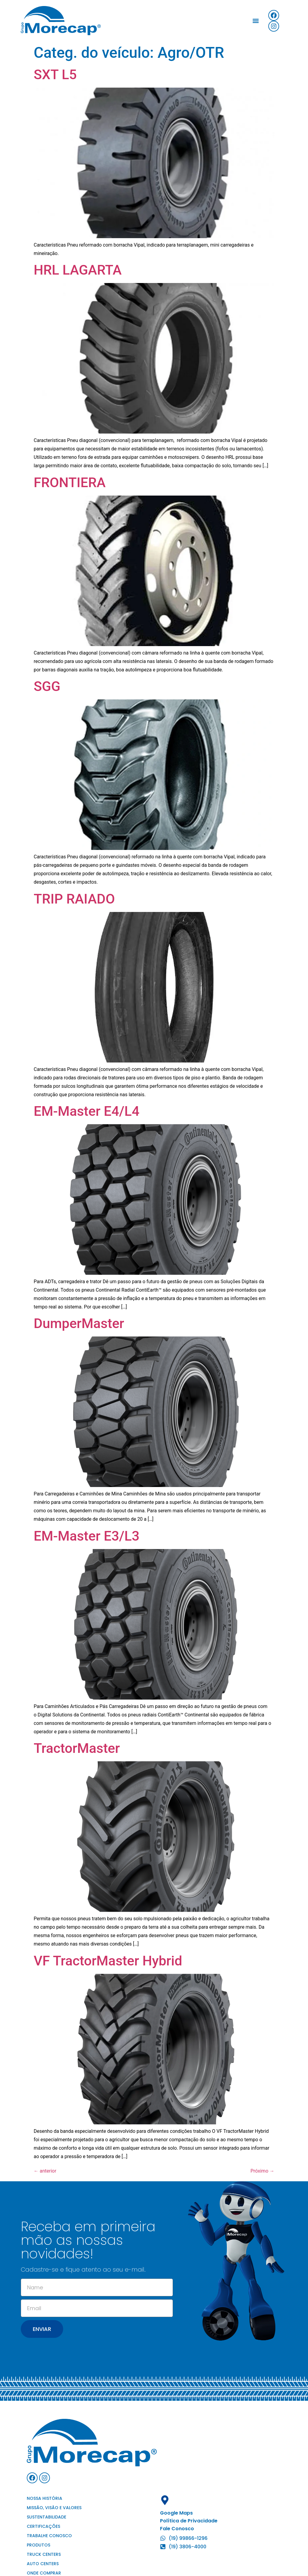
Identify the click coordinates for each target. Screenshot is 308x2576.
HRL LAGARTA (78, 270)
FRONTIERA (70, 482)
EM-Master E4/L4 (86, 1111)
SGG (47, 686)
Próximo (262, 2171)
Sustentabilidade (46, 2517)
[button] (255, 21)
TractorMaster (77, 1748)
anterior (45, 2171)
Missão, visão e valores (54, 2508)
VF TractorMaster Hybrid (108, 1961)
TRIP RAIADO (74, 899)
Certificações (43, 2526)
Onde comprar (44, 2573)
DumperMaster (79, 1323)
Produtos (38, 2545)
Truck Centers (44, 2554)
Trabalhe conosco (49, 2536)
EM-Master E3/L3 (86, 1536)
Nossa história (44, 2498)
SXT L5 (55, 74)
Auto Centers (43, 2564)
